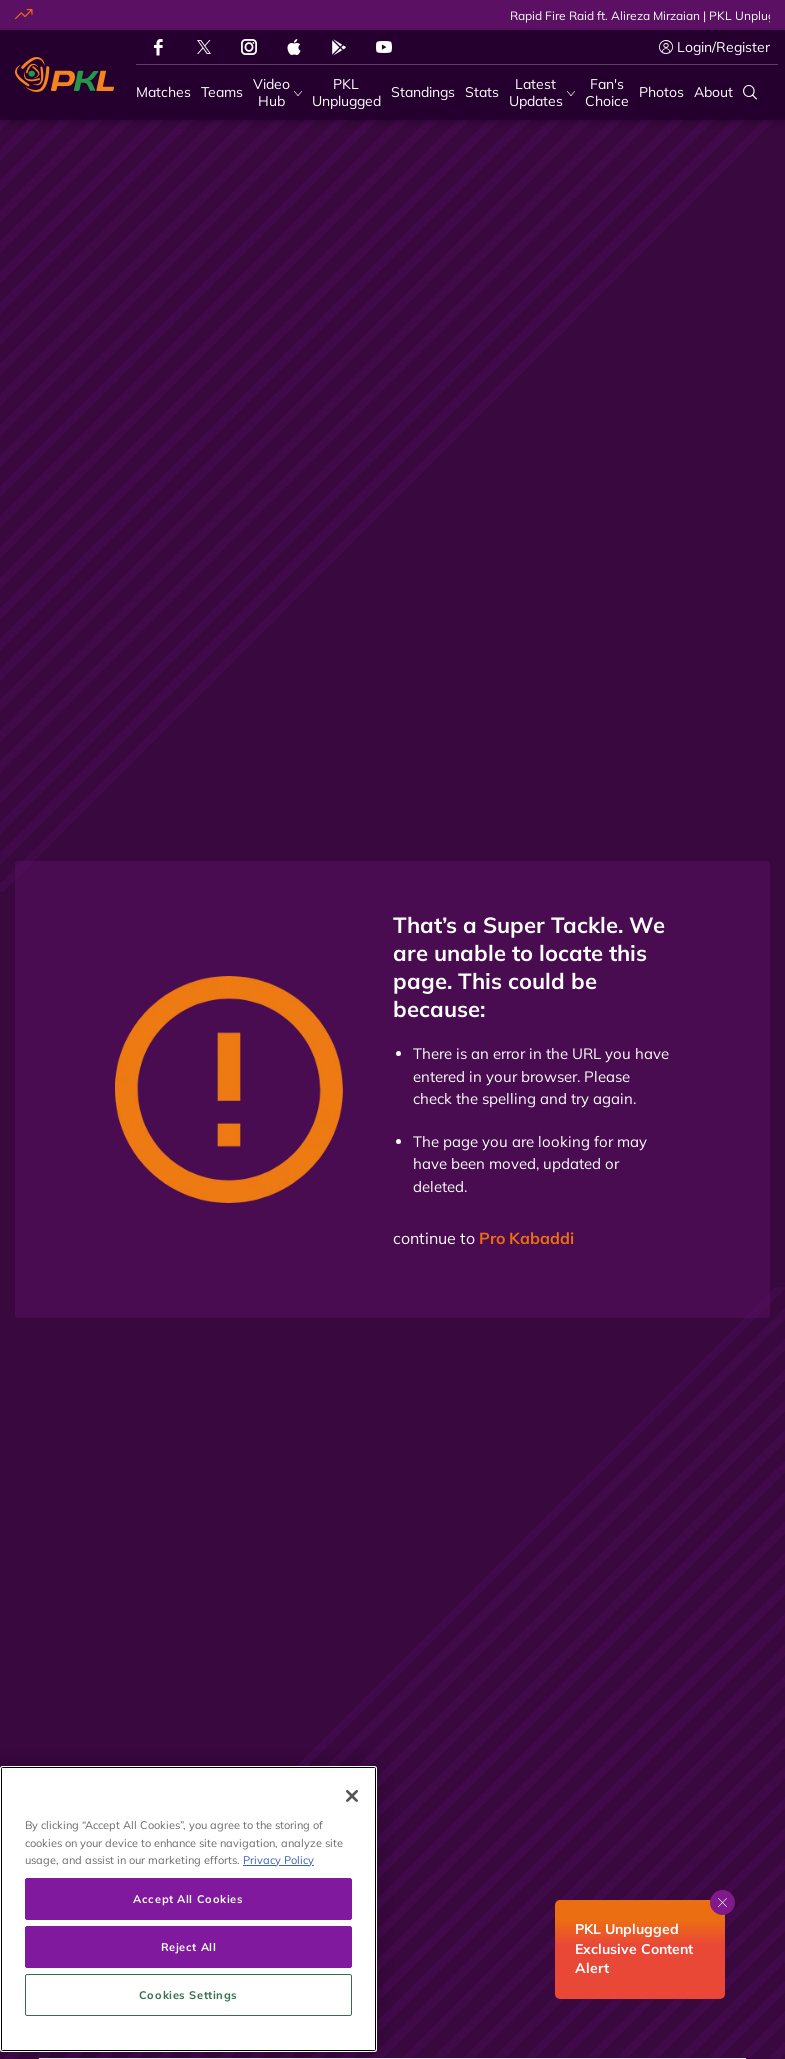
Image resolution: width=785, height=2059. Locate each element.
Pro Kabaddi (526, 1238)
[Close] (352, 1855)
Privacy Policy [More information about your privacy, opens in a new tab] (278, 1917)
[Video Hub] (277, 93)
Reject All (189, 2005)
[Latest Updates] (542, 93)
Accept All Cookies (188, 1957)
